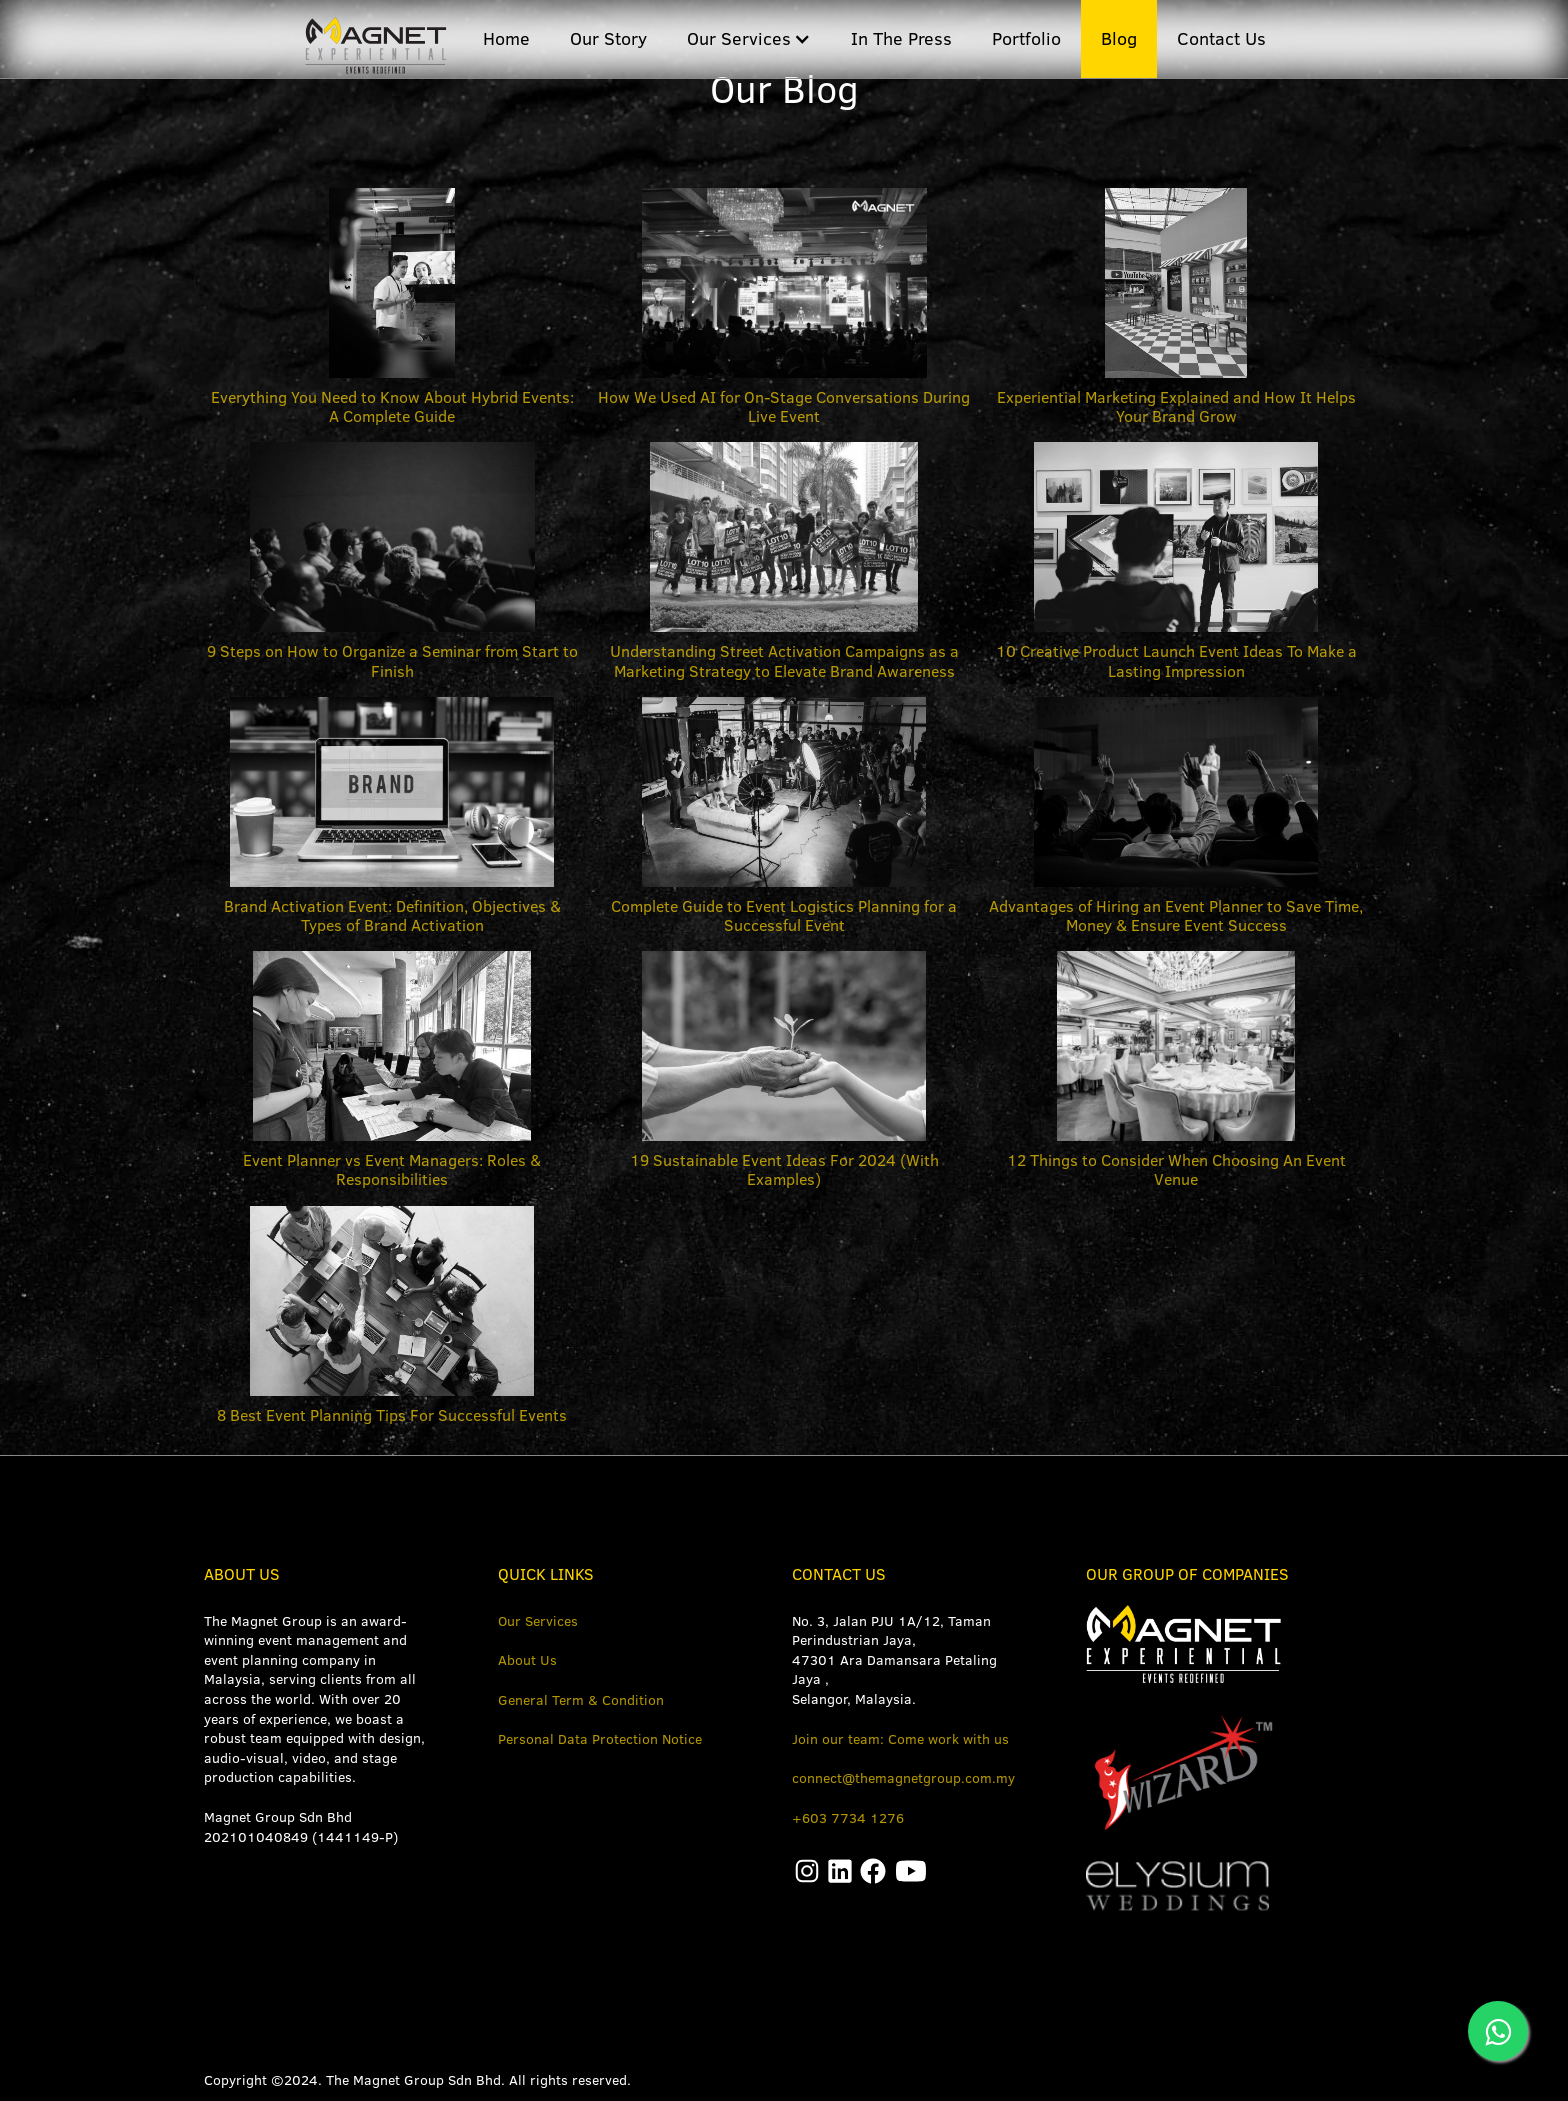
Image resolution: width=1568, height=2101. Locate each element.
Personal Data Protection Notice (600, 1739)
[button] (749, 39)
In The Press (901, 38)
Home (506, 38)
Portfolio (1026, 38)
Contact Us (1221, 38)
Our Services (538, 1621)
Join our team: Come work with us (900, 1739)
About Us (527, 1660)
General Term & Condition (581, 1700)
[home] (372, 37)
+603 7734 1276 (848, 1818)
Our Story (608, 38)
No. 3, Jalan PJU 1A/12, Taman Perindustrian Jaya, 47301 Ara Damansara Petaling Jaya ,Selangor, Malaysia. (894, 1660)
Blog (1119, 38)
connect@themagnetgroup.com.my (903, 1778)
